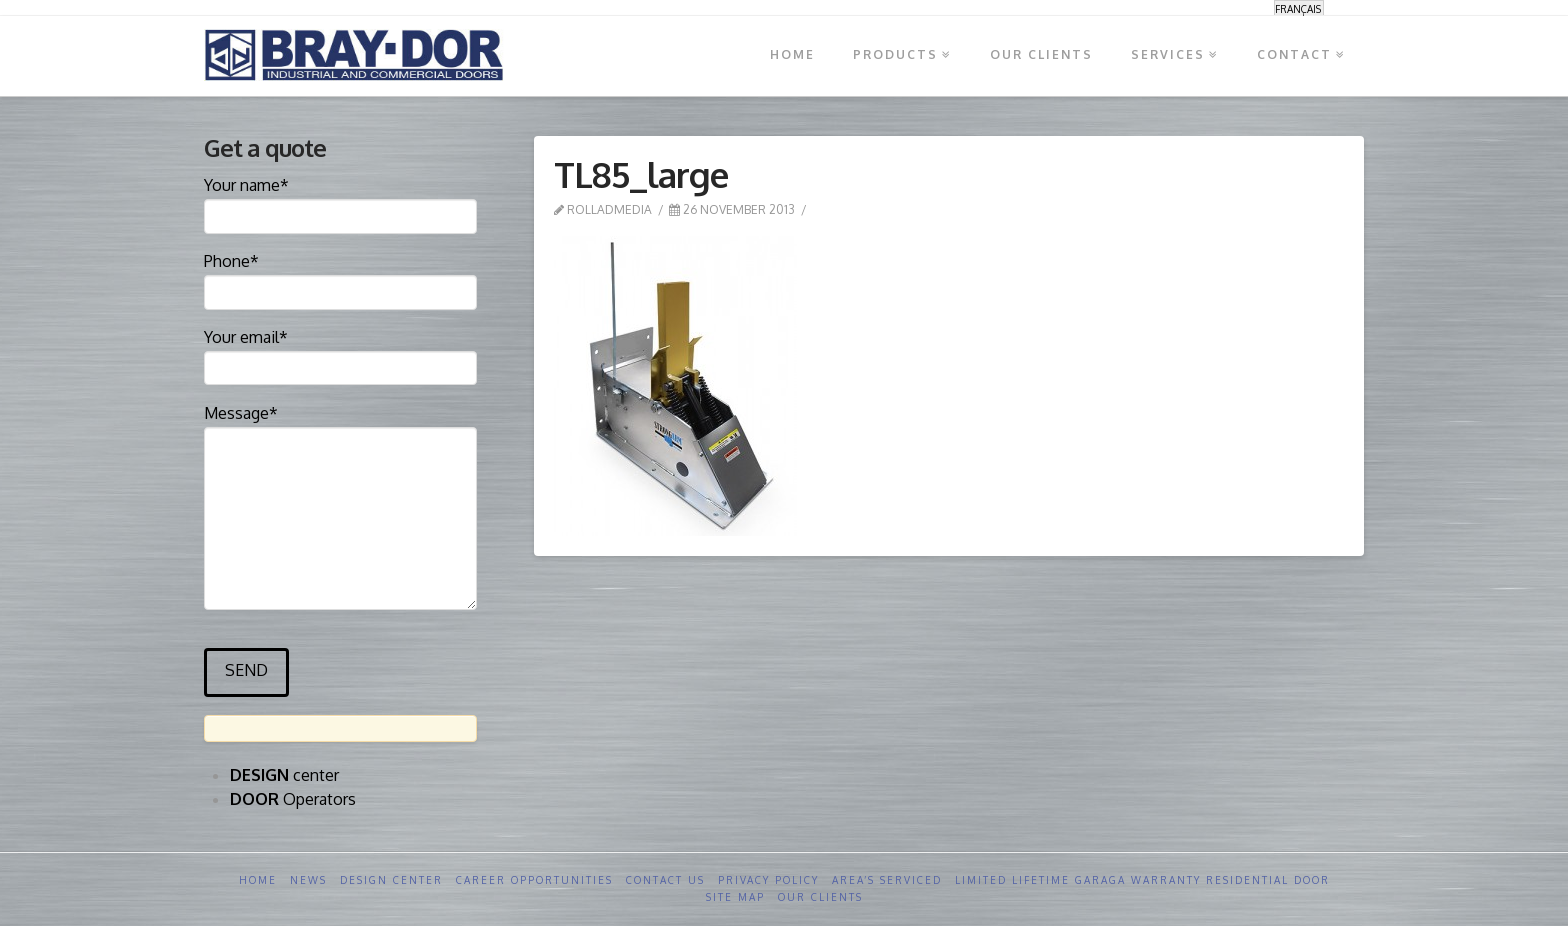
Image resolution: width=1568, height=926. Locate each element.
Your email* (340, 354)
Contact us (665, 880)
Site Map (735, 897)
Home (258, 880)
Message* (340, 426)
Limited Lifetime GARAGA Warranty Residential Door (1142, 880)
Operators (293, 799)
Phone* (340, 278)
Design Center (391, 880)
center (284, 775)
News (308, 880)
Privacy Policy (768, 880)
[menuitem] (1299, 8)
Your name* (340, 202)
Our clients (820, 897)
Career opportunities (534, 880)
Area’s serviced (887, 880)
